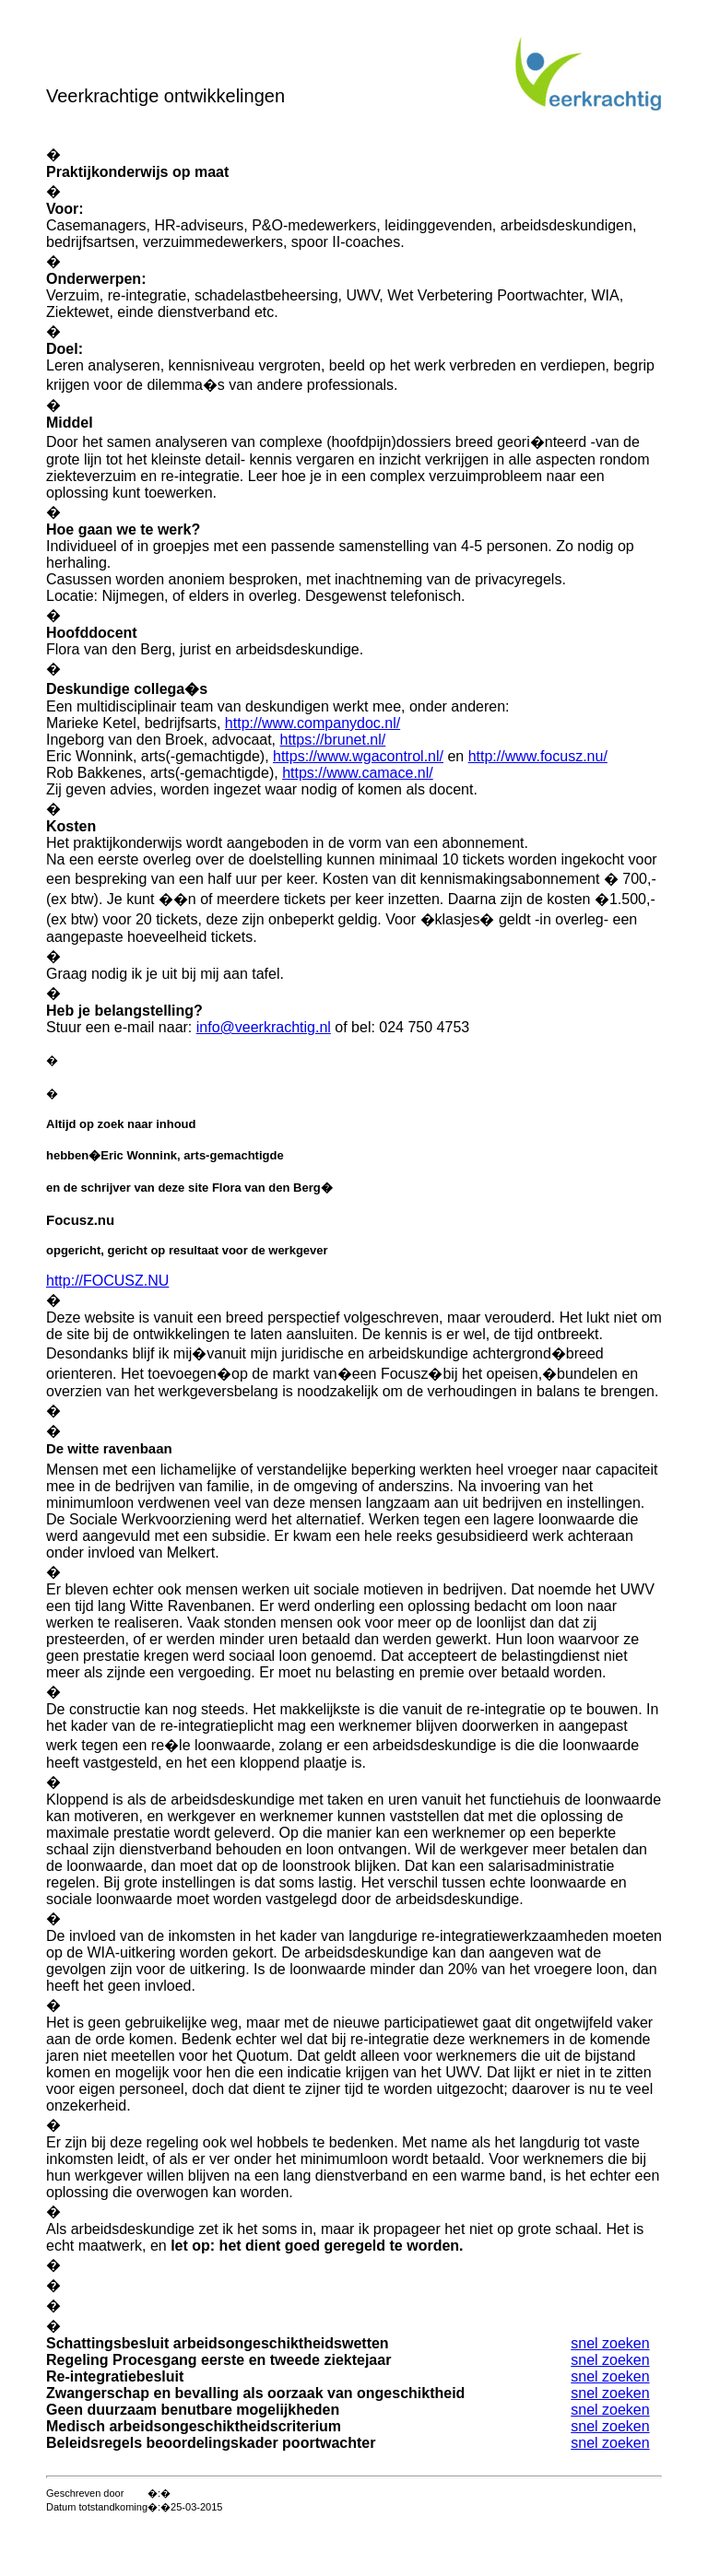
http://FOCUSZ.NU (107, 1280)
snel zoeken (610, 2343)
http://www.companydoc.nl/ (312, 723)
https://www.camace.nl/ (357, 773)
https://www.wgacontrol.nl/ (358, 756)
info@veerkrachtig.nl (263, 1027)
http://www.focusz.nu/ (538, 756)
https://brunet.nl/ (333, 739)
